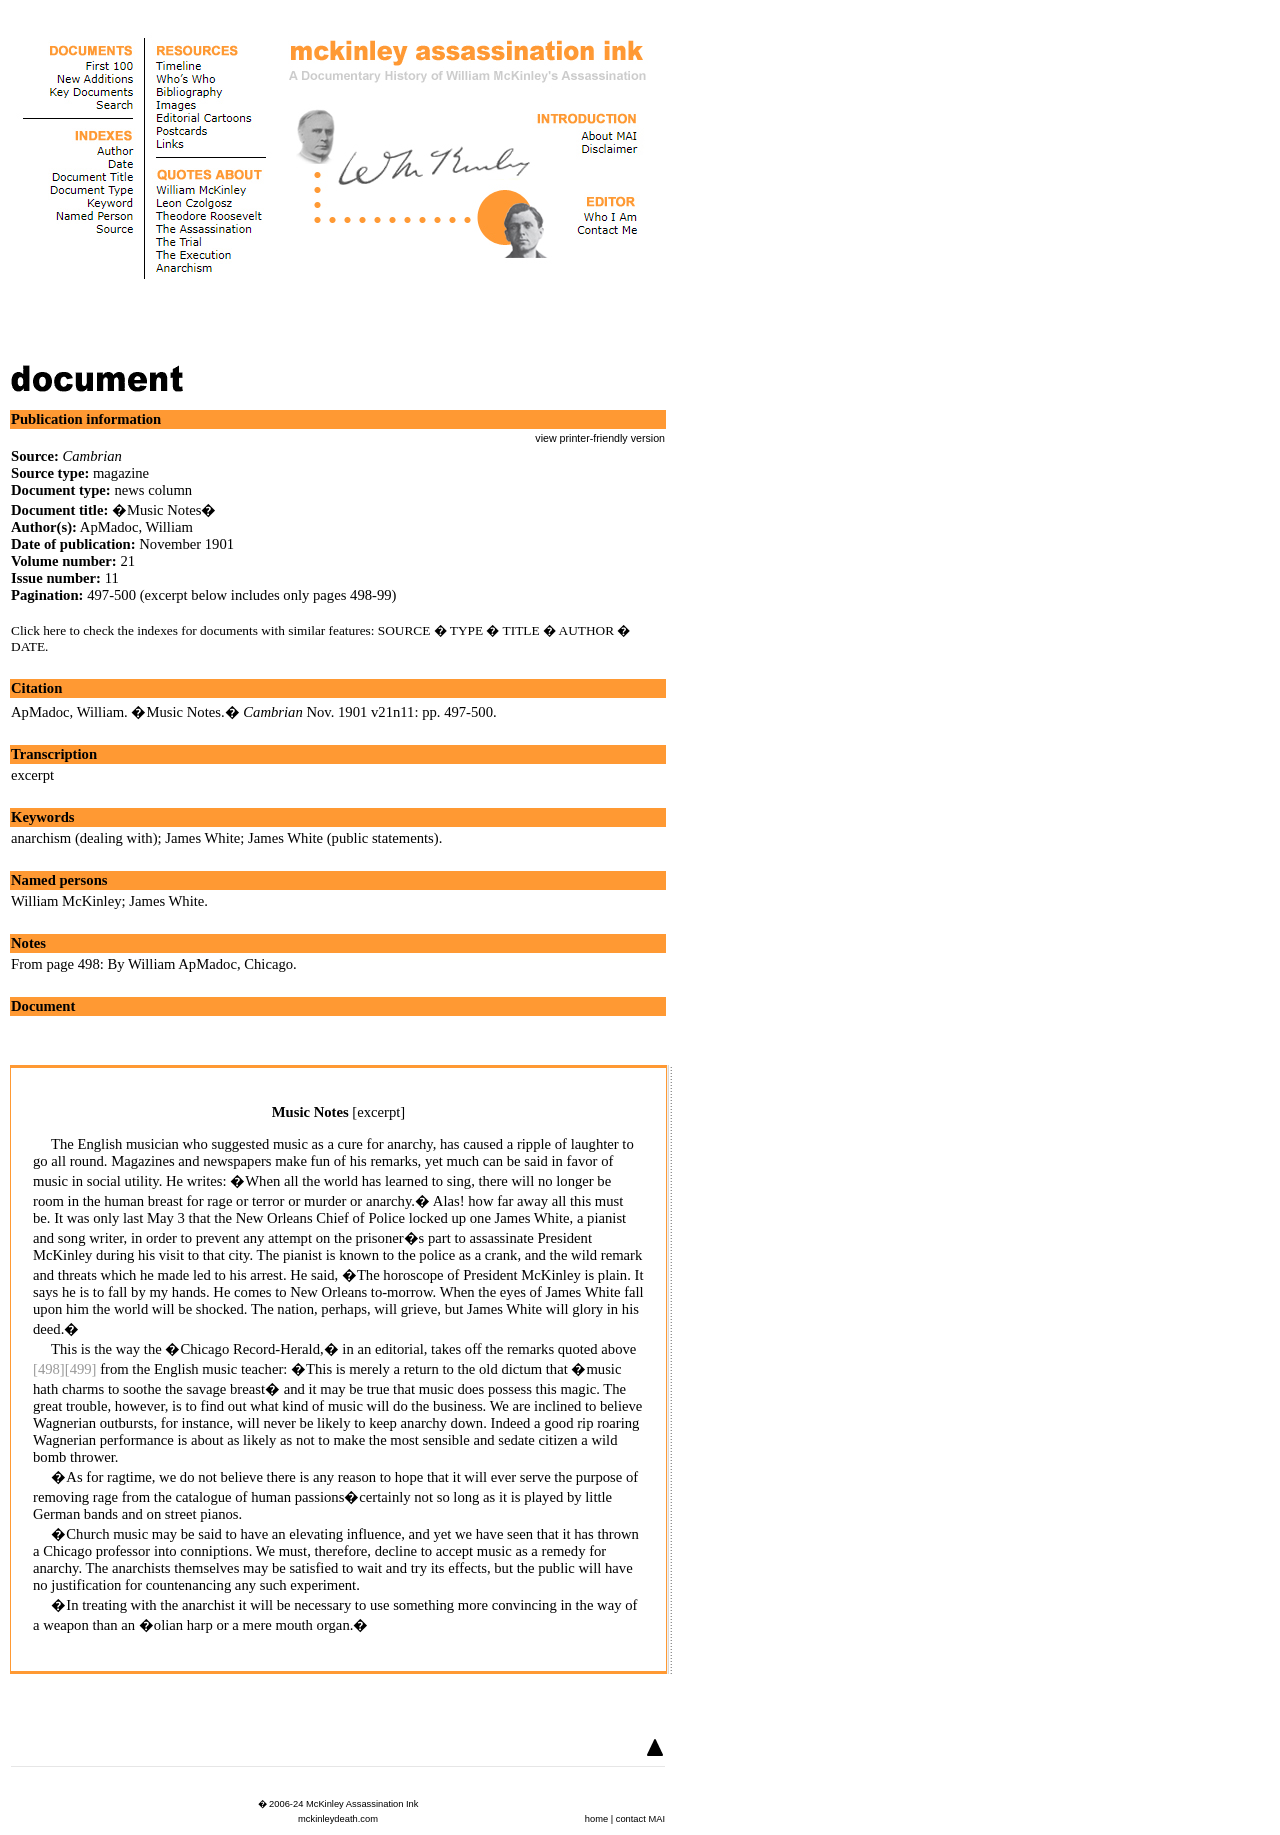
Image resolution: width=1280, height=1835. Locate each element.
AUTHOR (587, 630)
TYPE (466, 630)
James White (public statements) (343, 838)
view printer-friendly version (600, 438)
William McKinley (66, 901)
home (596, 1819)
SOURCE (404, 630)
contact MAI (640, 1819)
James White (202, 838)
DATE (28, 646)
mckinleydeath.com (338, 1819)
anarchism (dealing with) (84, 838)
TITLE (521, 630)
